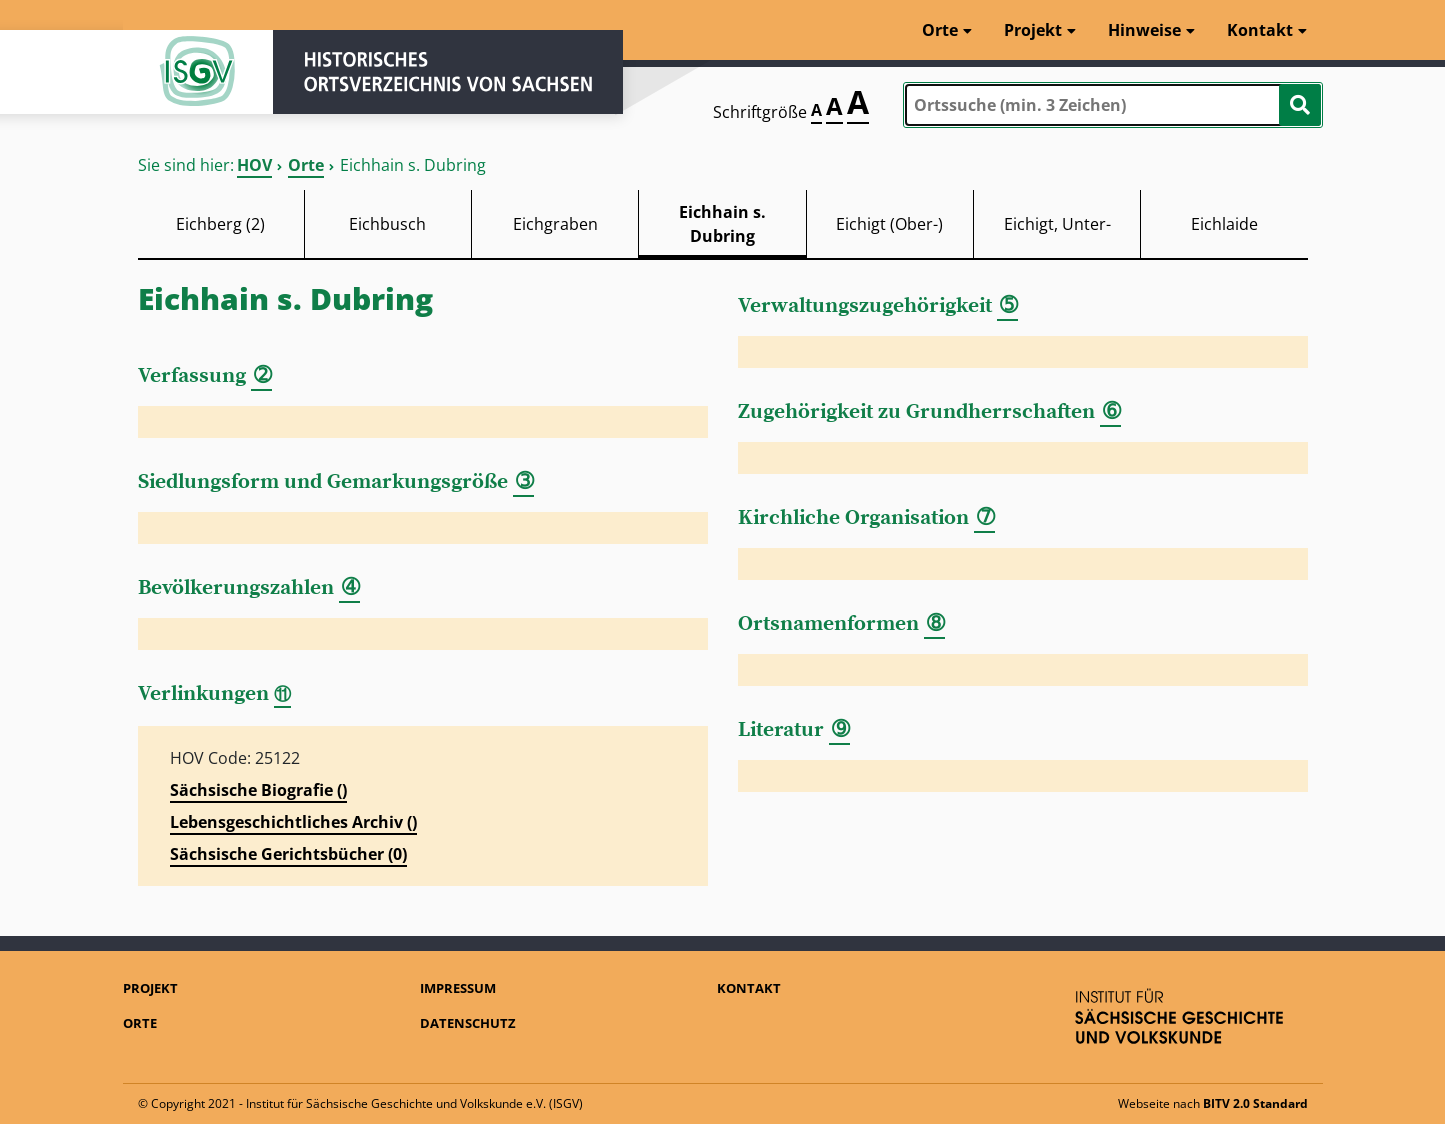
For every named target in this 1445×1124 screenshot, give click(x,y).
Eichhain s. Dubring (722, 224)
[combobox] (1113, 105)
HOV (254, 165)
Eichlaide (1224, 224)
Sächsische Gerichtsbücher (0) (288, 854)
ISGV (198, 72)
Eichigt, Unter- (1057, 224)
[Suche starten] (1300, 105)
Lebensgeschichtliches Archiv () (293, 822)
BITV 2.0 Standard (1255, 1103)
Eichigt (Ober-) (889, 224)
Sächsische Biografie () (258, 790)
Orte (306, 165)
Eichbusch (387, 224)
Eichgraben (555, 224)
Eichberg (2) (220, 224)
